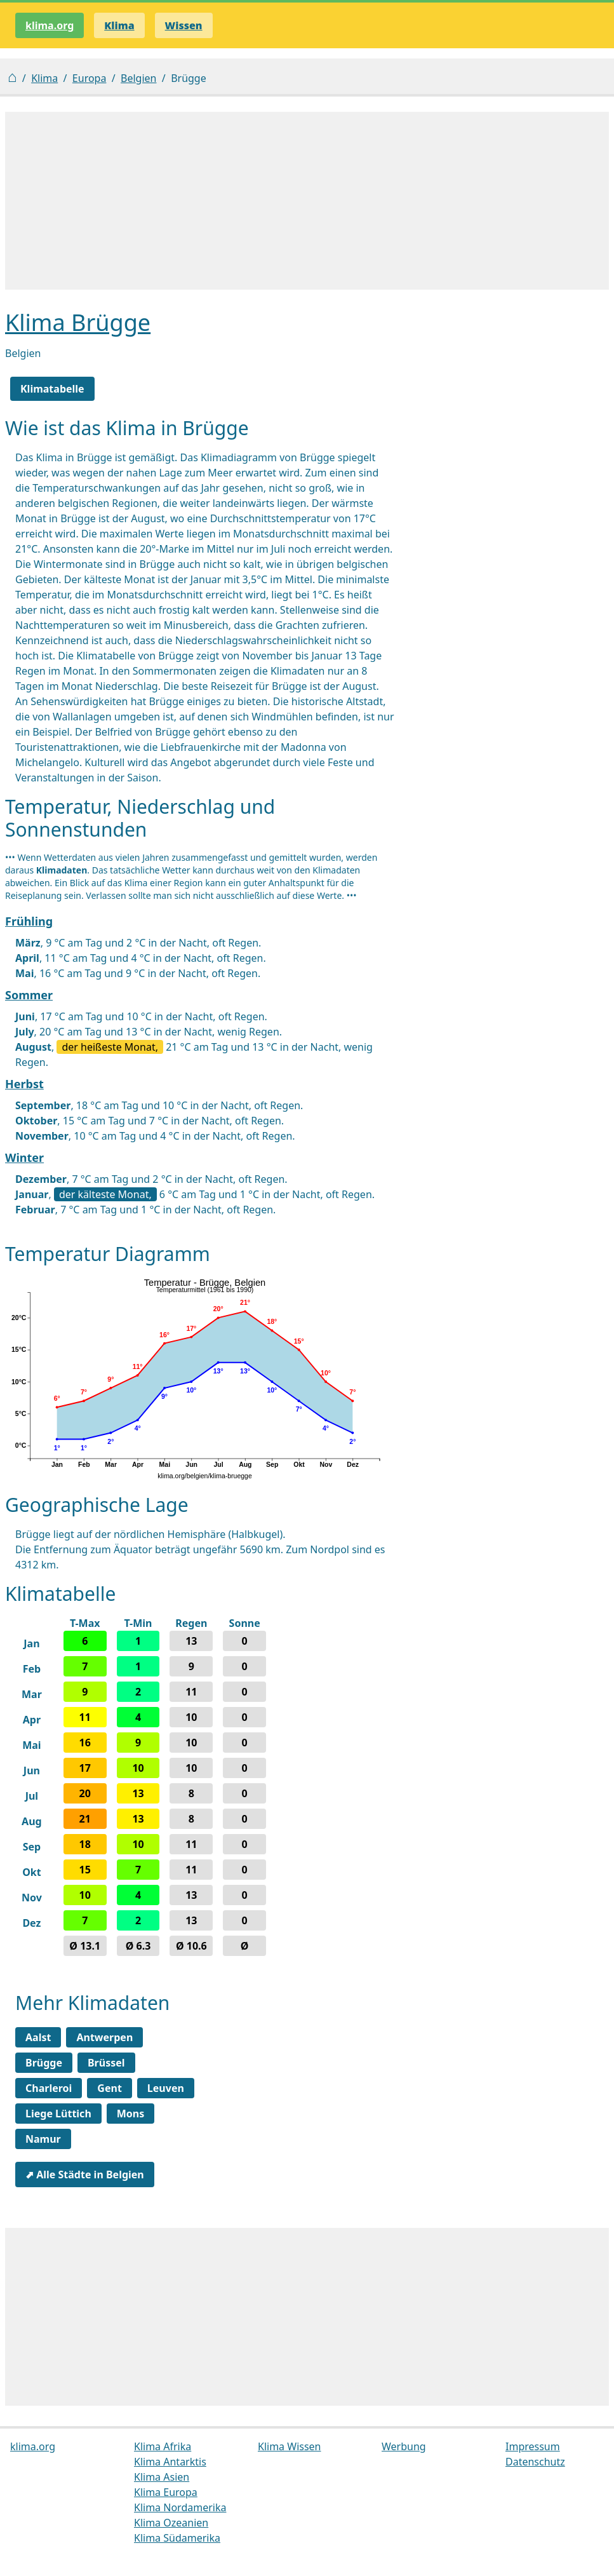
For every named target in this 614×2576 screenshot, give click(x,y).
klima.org (49, 25)
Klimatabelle (52, 389)
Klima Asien (161, 2477)
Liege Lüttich (58, 2114)
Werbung (404, 2446)
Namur (43, 2139)
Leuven (165, 2088)
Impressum (532, 2446)
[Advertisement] (307, 201)
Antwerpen (104, 2037)
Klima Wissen (289, 2446)
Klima (44, 78)
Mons (131, 2114)
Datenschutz (535, 2462)
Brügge (43, 2063)
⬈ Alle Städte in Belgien (84, 2175)
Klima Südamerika (177, 2538)
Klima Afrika (162, 2446)
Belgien (138, 78)
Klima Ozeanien (171, 2523)
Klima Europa (165, 2492)
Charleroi (48, 2088)
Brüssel (106, 2063)
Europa (89, 78)
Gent (109, 2088)
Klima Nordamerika (180, 2507)
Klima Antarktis (170, 2462)
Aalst (38, 2037)
